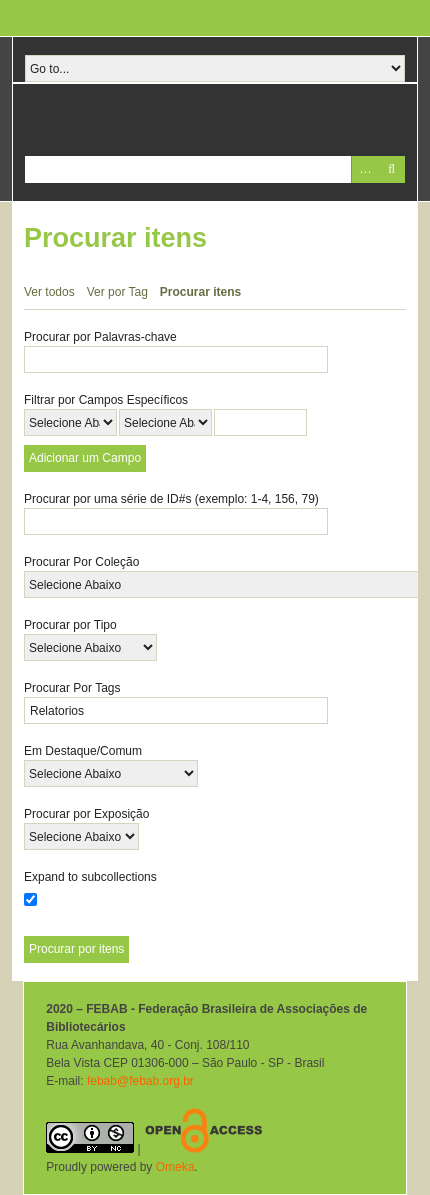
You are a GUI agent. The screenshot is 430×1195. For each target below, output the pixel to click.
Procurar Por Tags (72, 688)
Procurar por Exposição (86, 814)
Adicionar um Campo (85, 458)
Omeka (175, 1167)
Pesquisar (391, 169)
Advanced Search (364, 169)
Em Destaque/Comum (83, 751)
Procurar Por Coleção (81, 562)
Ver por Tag (117, 292)
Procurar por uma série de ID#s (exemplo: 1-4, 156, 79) (171, 499)
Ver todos (49, 292)
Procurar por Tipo (70, 625)
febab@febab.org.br (140, 1081)
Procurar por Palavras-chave (100, 337)
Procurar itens (200, 292)
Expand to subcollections (90, 877)
